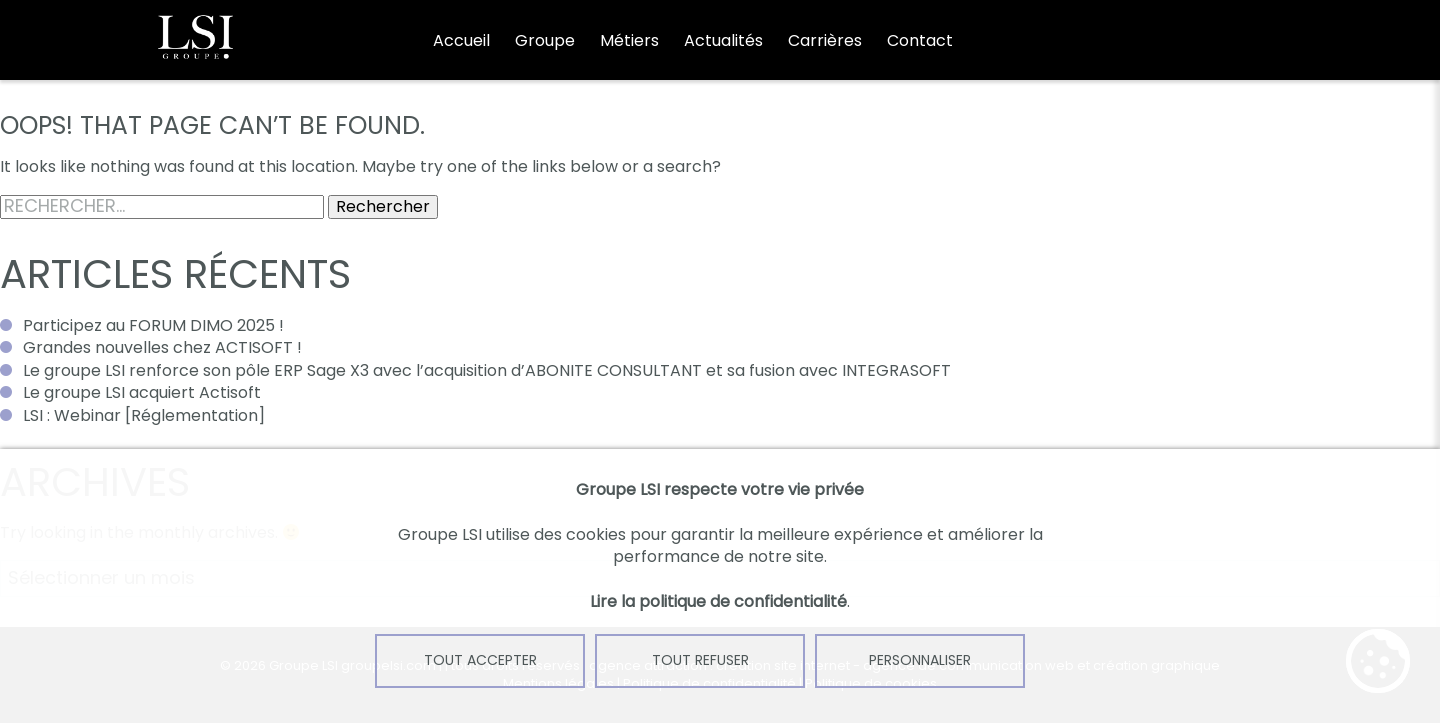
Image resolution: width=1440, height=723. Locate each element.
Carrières (825, 40)
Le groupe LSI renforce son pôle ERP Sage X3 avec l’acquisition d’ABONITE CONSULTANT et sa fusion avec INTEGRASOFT (487, 370)
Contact (920, 40)
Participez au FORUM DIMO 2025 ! (153, 325)
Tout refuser (700, 660)
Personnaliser (920, 660)
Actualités (723, 40)
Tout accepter (480, 660)
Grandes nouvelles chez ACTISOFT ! (162, 347)
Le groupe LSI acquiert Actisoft (142, 392)
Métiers (629, 40)
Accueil (461, 40)
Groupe (545, 40)
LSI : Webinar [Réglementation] (144, 415)
